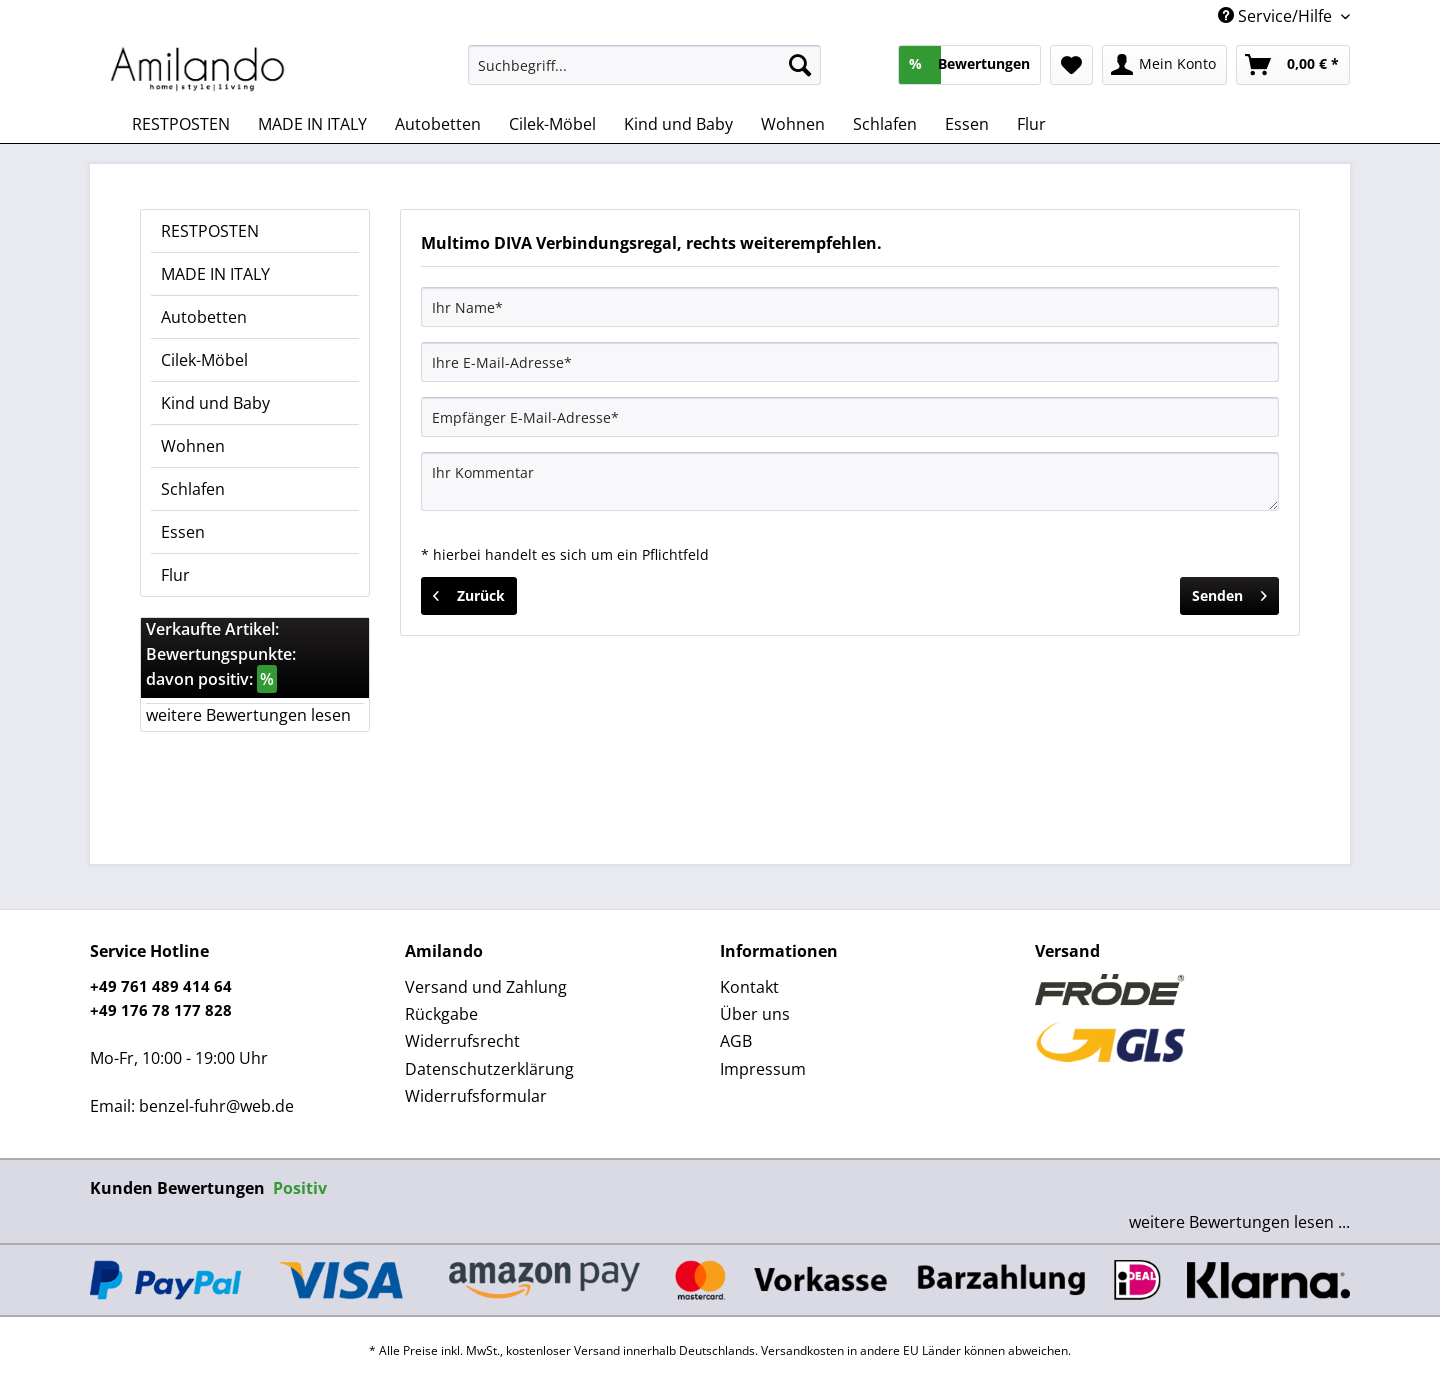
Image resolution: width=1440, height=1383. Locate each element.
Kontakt (749, 987)
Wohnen (193, 446)
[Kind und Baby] (678, 124)
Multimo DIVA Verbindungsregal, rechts (578, 243)
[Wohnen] (793, 124)
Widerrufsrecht (462, 1041)
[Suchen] (800, 65)
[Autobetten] (438, 124)
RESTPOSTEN (210, 231)
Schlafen (193, 489)
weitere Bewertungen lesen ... (1239, 1222)
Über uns (755, 1014)
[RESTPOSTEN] (181, 124)
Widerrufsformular (476, 1096)
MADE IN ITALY (215, 274)
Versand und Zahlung (486, 987)
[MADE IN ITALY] (312, 124)
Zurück (469, 592)
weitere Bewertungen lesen (248, 715)
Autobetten (204, 317)
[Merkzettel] (1071, 65)
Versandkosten (802, 1350)
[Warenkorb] (1293, 65)
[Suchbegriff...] (644, 65)
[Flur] (1031, 124)
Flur (175, 575)
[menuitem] (644, 74)
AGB (736, 1041)
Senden (1229, 592)
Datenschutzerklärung (489, 1069)
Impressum (763, 1069)
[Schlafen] (885, 124)
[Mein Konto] (1164, 65)
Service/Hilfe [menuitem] (1277, 16)
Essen (183, 532)
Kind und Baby (215, 403)
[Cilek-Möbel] (552, 124)
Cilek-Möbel (204, 360)
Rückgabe (441, 1014)
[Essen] (967, 124)
